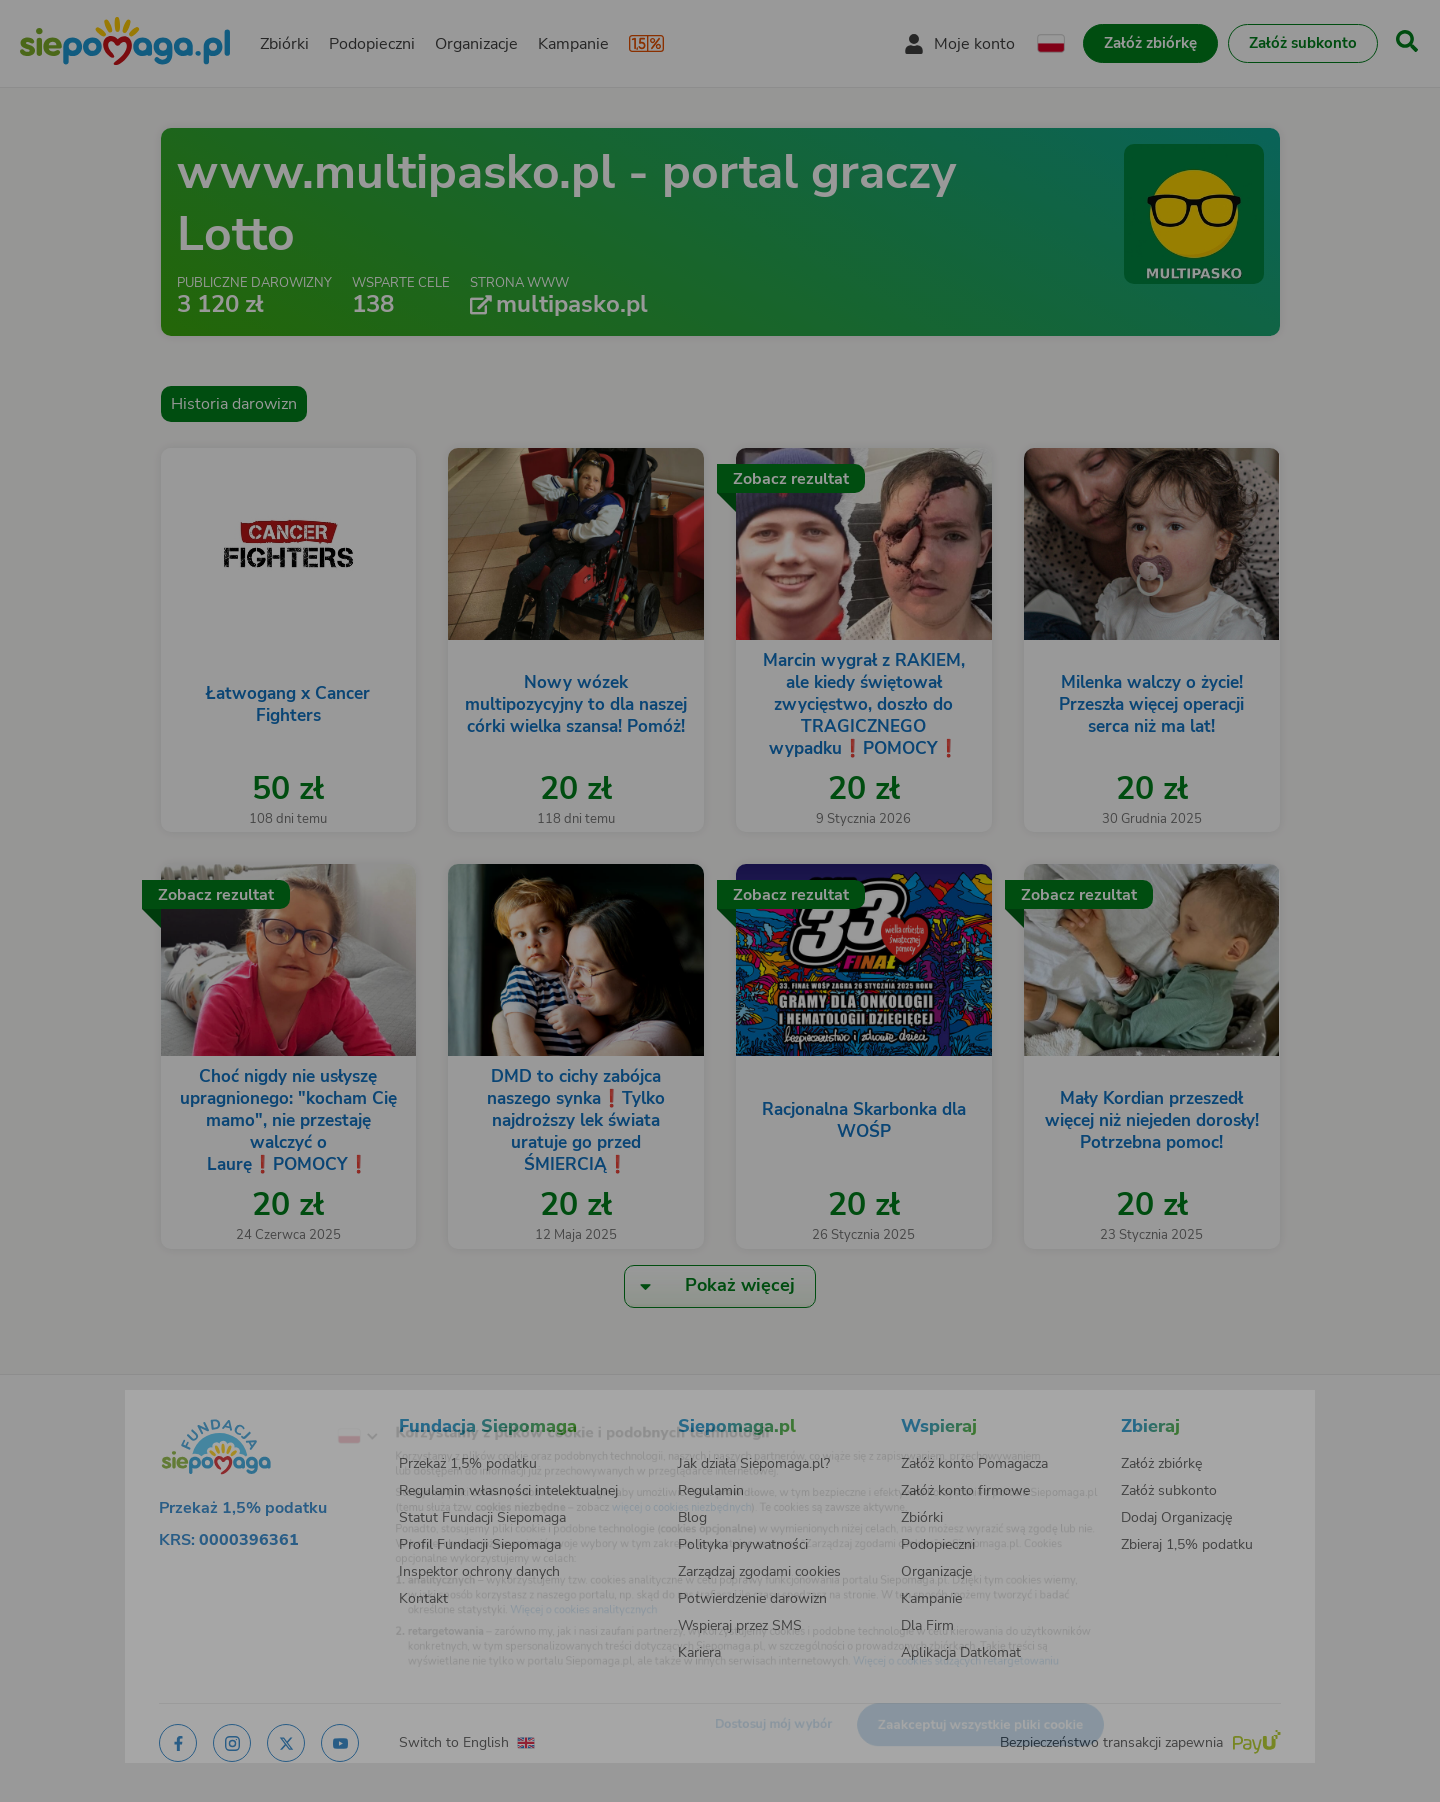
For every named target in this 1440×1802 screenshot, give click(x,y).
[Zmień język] (281, 1407)
